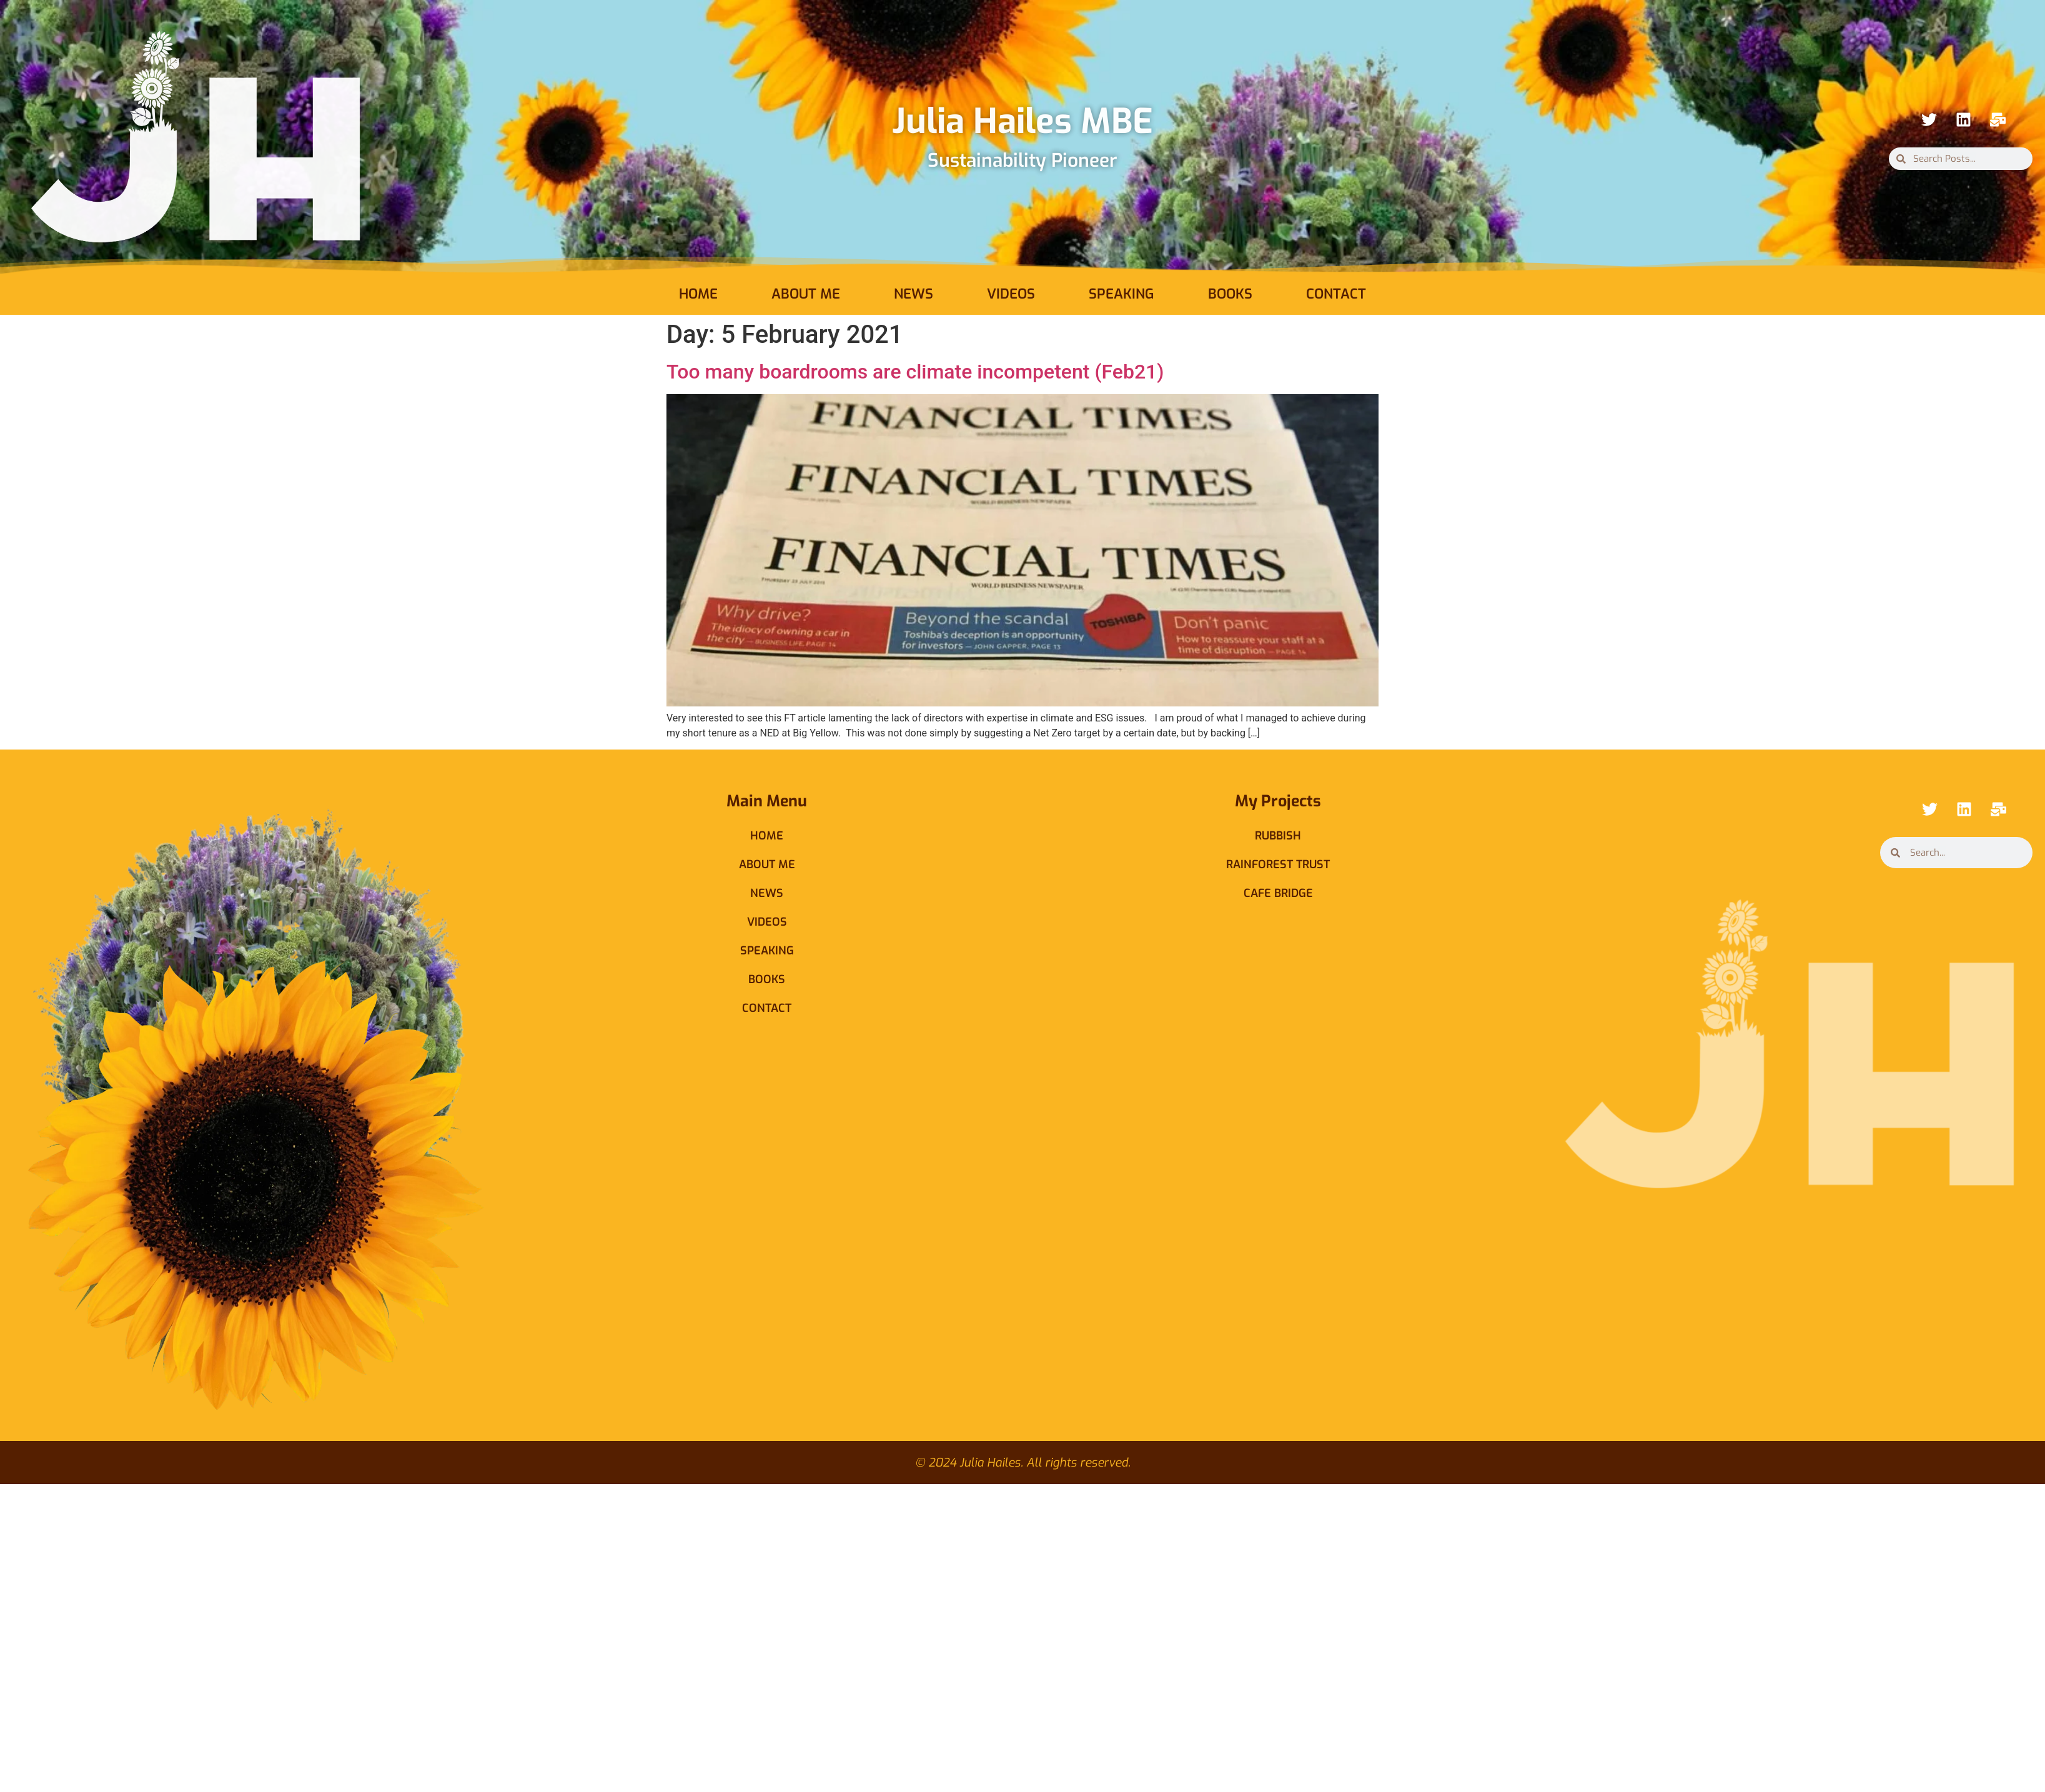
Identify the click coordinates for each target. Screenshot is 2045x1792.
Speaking (1121, 294)
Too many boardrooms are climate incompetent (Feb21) (915, 372)
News (913, 294)
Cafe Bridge (1278, 893)
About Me (805, 294)
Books (1230, 294)
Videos (1011, 294)
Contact (1336, 294)
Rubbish (1278, 835)
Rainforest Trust (1278, 864)
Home (698, 294)
